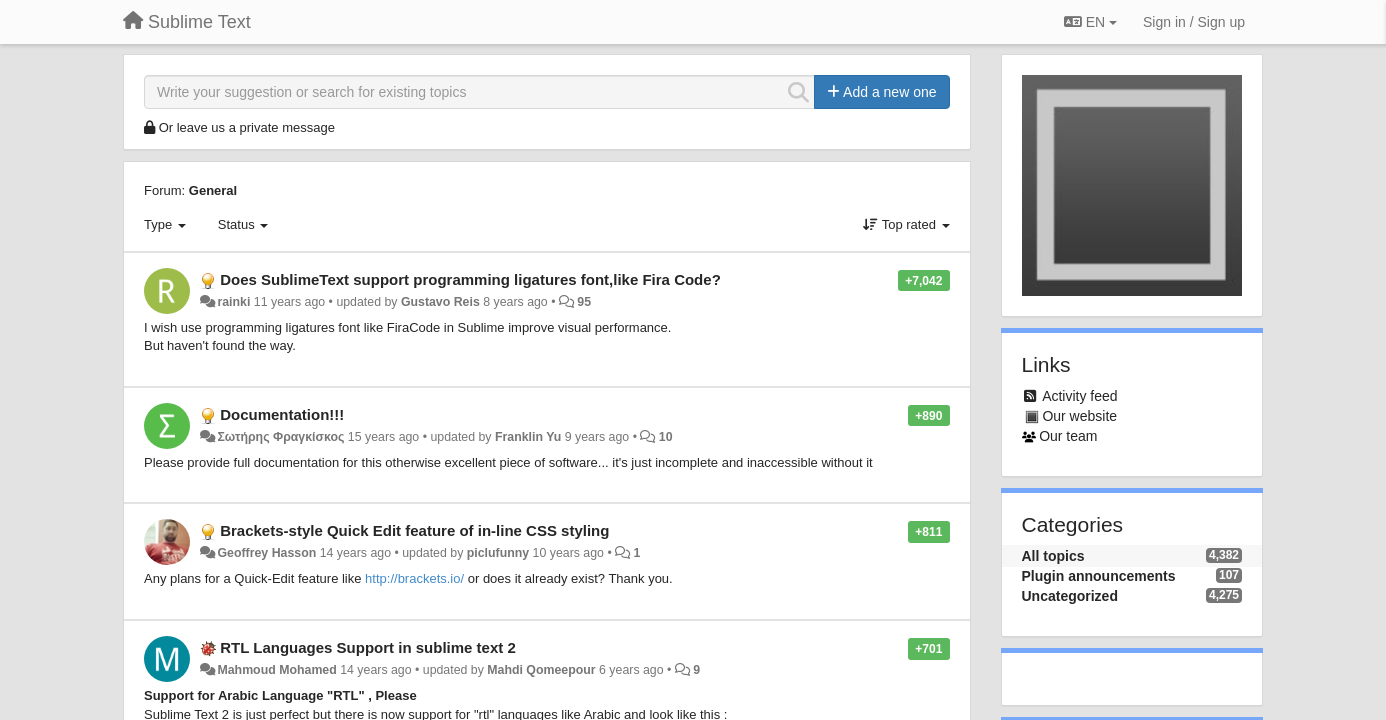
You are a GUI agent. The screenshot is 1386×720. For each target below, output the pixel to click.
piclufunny (498, 553)
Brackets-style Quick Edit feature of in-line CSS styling (414, 530)
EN (1090, 22)
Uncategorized (1070, 596)
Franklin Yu (528, 437)
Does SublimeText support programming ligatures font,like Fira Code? (470, 279)
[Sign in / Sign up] (1194, 22)
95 (584, 302)
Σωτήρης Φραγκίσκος (280, 437)
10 (666, 437)
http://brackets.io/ (414, 578)
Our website (1079, 416)
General (213, 190)
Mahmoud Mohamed (276, 670)
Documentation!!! (282, 414)
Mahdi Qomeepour (541, 670)
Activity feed (1079, 396)
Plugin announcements (1099, 576)
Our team (1068, 436)
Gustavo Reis (440, 302)
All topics (1053, 556)
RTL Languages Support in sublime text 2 (368, 647)
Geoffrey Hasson (266, 553)
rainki (233, 302)
